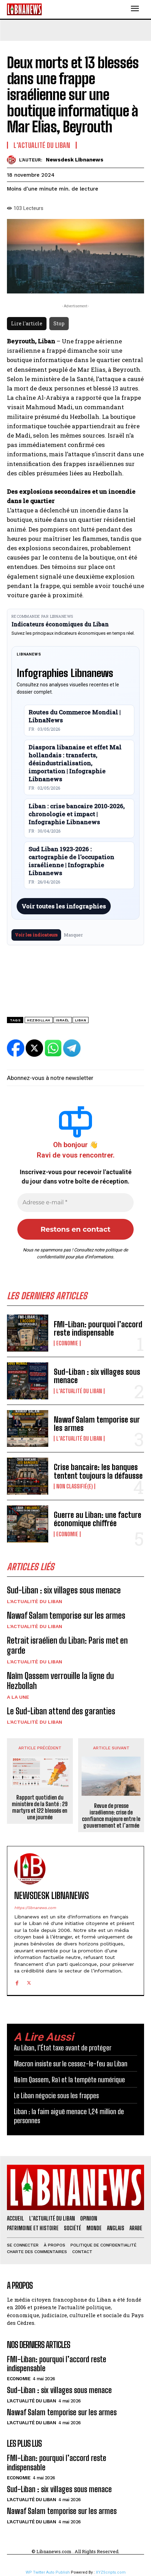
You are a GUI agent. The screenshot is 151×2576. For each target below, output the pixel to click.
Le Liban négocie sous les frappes (56, 2095)
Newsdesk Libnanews (74, 160)
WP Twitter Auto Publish (48, 2572)
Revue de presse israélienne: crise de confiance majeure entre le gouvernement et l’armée (111, 1815)
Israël (62, 1020)
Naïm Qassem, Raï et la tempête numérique (69, 2079)
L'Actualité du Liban (79, 1391)
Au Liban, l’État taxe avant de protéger (62, 2047)
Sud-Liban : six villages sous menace (97, 1376)
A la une (18, 1697)
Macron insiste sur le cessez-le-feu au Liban (70, 2063)
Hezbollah (38, 1020)
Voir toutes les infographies (64, 906)
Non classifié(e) (74, 1486)
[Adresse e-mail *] (75, 1202)
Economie (67, 1343)
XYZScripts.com (111, 2572)
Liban (80, 1020)
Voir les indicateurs (36, 935)
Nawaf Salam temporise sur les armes (97, 1424)
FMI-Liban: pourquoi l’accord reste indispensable (98, 1328)
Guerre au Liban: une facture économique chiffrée (97, 1519)
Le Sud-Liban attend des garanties (61, 1711)
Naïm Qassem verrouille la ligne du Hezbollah (60, 1681)
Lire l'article (26, 323)
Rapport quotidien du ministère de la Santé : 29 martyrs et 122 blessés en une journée (40, 1807)
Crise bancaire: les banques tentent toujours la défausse (98, 1471)
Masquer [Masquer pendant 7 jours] (73, 935)
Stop (59, 323)
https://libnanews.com (35, 1908)
